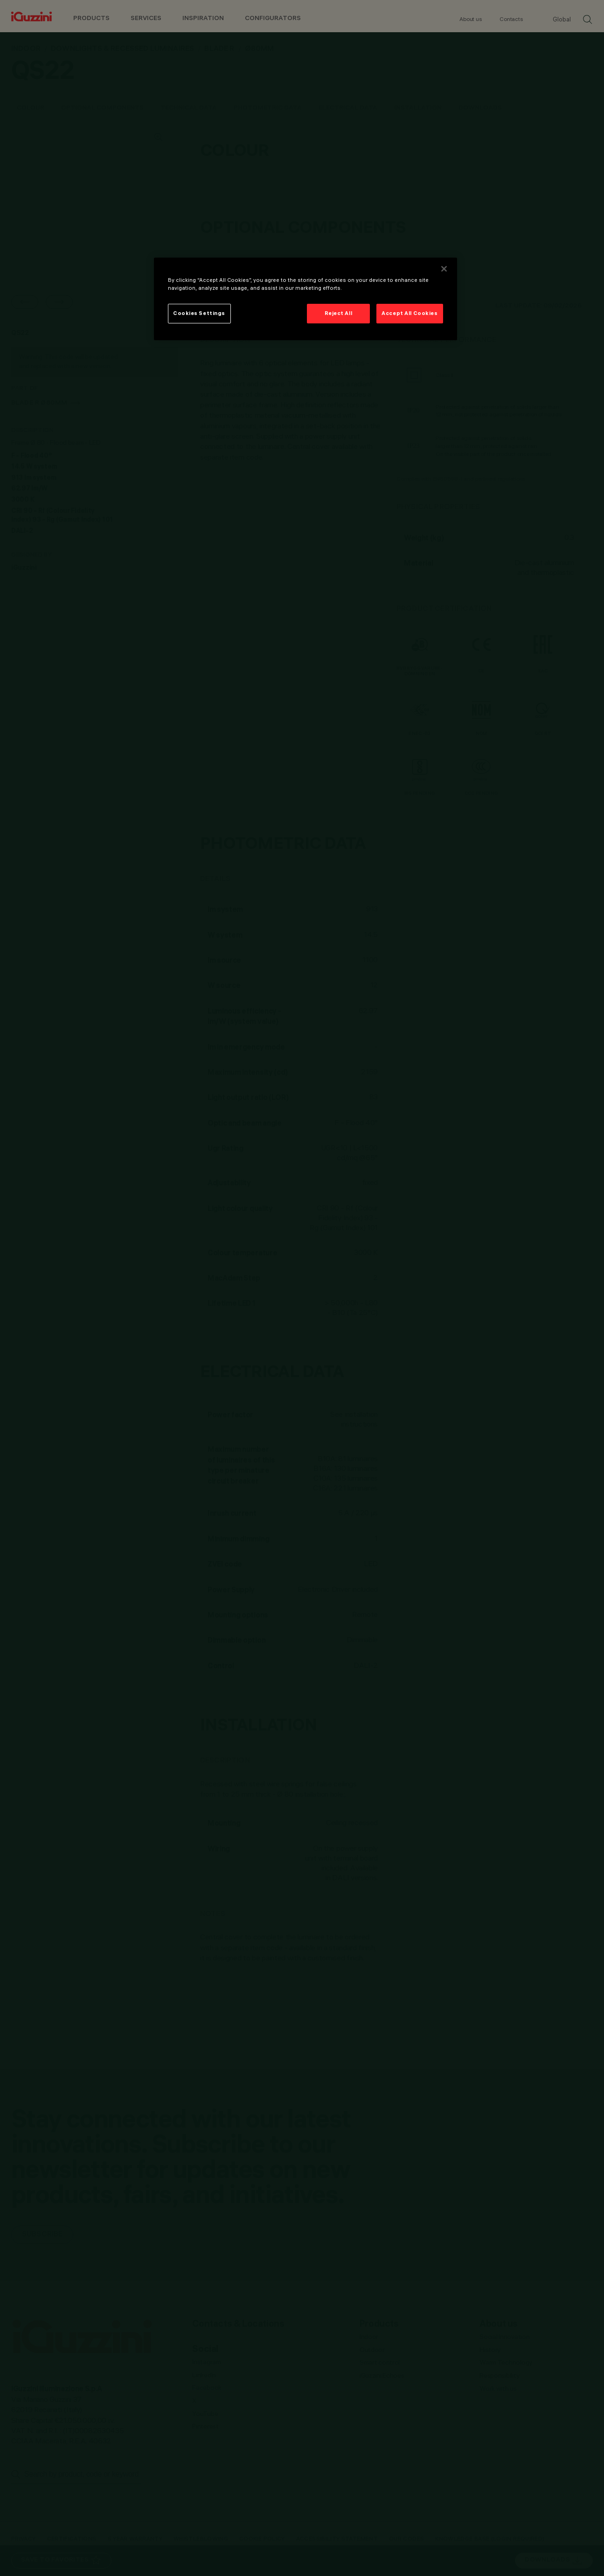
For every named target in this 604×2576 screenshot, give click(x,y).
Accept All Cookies (409, 313)
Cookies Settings (199, 313)
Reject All (339, 313)
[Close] (444, 269)
